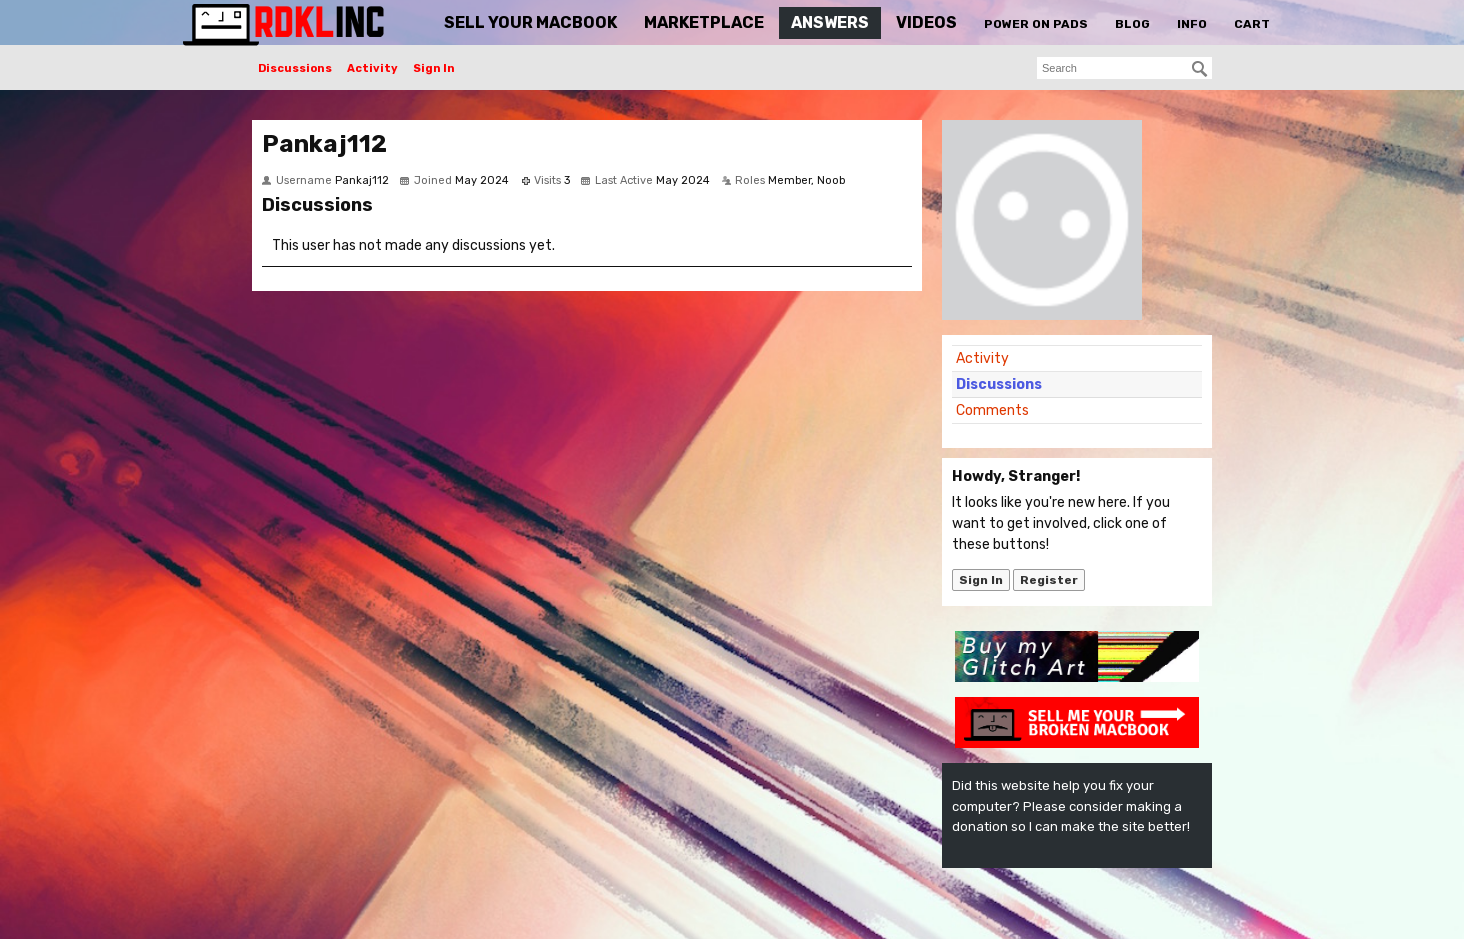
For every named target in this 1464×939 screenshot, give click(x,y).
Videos (926, 22)
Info (1192, 24)
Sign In (434, 68)
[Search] (1200, 69)
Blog (1132, 24)
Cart (1252, 24)
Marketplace (704, 22)
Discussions (295, 68)
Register (1049, 580)
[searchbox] (1124, 68)
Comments (992, 410)
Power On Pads (1036, 24)
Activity (372, 68)
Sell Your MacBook (530, 22)
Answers (830, 22)
